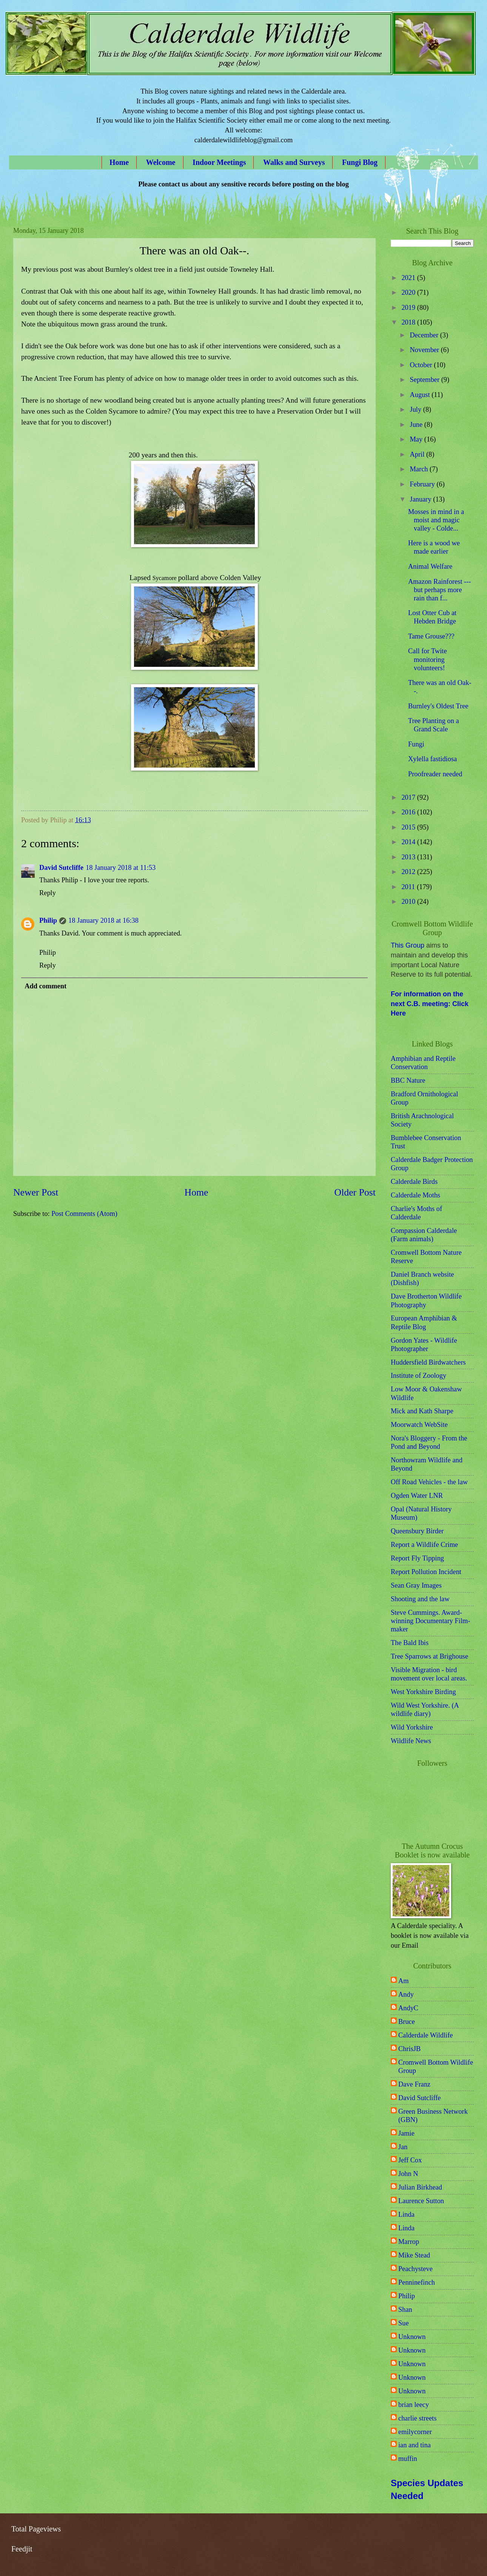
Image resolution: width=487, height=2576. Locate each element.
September (425, 379)
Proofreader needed (435, 774)
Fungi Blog (360, 162)
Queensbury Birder (417, 1531)
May (417, 439)
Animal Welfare (430, 566)
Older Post (355, 1192)
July (416, 409)
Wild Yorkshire (412, 1727)
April (418, 454)
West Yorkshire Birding (423, 1692)
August (421, 395)
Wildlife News (411, 1741)
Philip (48, 920)
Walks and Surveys (294, 162)
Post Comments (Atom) (84, 1213)
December (425, 335)
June (417, 424)
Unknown (412, 2337)
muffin (407, 2458)
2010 (409, 901)
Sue (403, 2323)
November (425, 350)
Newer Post (35, 1192)
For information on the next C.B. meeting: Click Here (430, 1003)
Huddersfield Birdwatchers (428, 1362)
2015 (409, 827)
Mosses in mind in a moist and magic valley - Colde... (436, 520)
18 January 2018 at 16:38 (103, 920)
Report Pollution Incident (426, 1572)
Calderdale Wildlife (425, 2035)
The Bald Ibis (409, 1643)
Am (403, 1981)
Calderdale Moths (415, 1195)
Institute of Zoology (418, 1375)
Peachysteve (415, 2269)
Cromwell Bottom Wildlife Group (435, 2066)
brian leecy (413, 2404)
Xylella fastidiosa (432, 759)
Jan (403, 2147)
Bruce (406, 2021)
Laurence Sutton (421, 2201)
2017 (409, 797)
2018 (409, 322)
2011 (409, 887)
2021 (409, 278)
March (420, 469)
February (423, 484)
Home (119, 162)
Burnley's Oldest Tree (438, 706)
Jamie (406, 2133)
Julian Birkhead (420, 2187)
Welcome (161, 162)
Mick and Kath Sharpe (422, 1411)
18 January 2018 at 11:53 (121, 867)
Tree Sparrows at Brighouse (429, 1656)
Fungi (416, 744)
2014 (409, 842)
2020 (409, 292)
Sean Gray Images (416, 1585)
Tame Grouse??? (431, 636)
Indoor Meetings (219, 162)
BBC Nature (408, 1080)
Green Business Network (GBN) (433, 2116)
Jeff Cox (410, 2160)
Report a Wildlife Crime (424, 1544)
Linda (406, 2214)
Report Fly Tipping (417, 1558)
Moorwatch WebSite (419, 1424)
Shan (405, 2309)
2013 (409, 857)
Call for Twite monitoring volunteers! (427, 659)
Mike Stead (414, 2255)
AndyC (408, 2008)
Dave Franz (414, 2084)
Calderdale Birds (414, 1181)
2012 (409, 872)
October (422, 365)
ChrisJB (409, 2049)
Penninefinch (416, 2282)
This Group (407, 945)
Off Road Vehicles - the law (429, 1482)
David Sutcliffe (61, 867)
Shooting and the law (420, 1599)
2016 (409, 812)
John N (408, 2173)
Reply (47, 893)
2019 (409, 307)
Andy (406, 1994)
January (421, 499)
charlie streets (417, 2418)
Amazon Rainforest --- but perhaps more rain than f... (439, 590)
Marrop (408, 2241)
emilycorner (415, 2432)
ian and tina (414, 2445)
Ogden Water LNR (417, 1495)
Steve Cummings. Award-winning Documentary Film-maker (430, 1621)
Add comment (45, 986)
